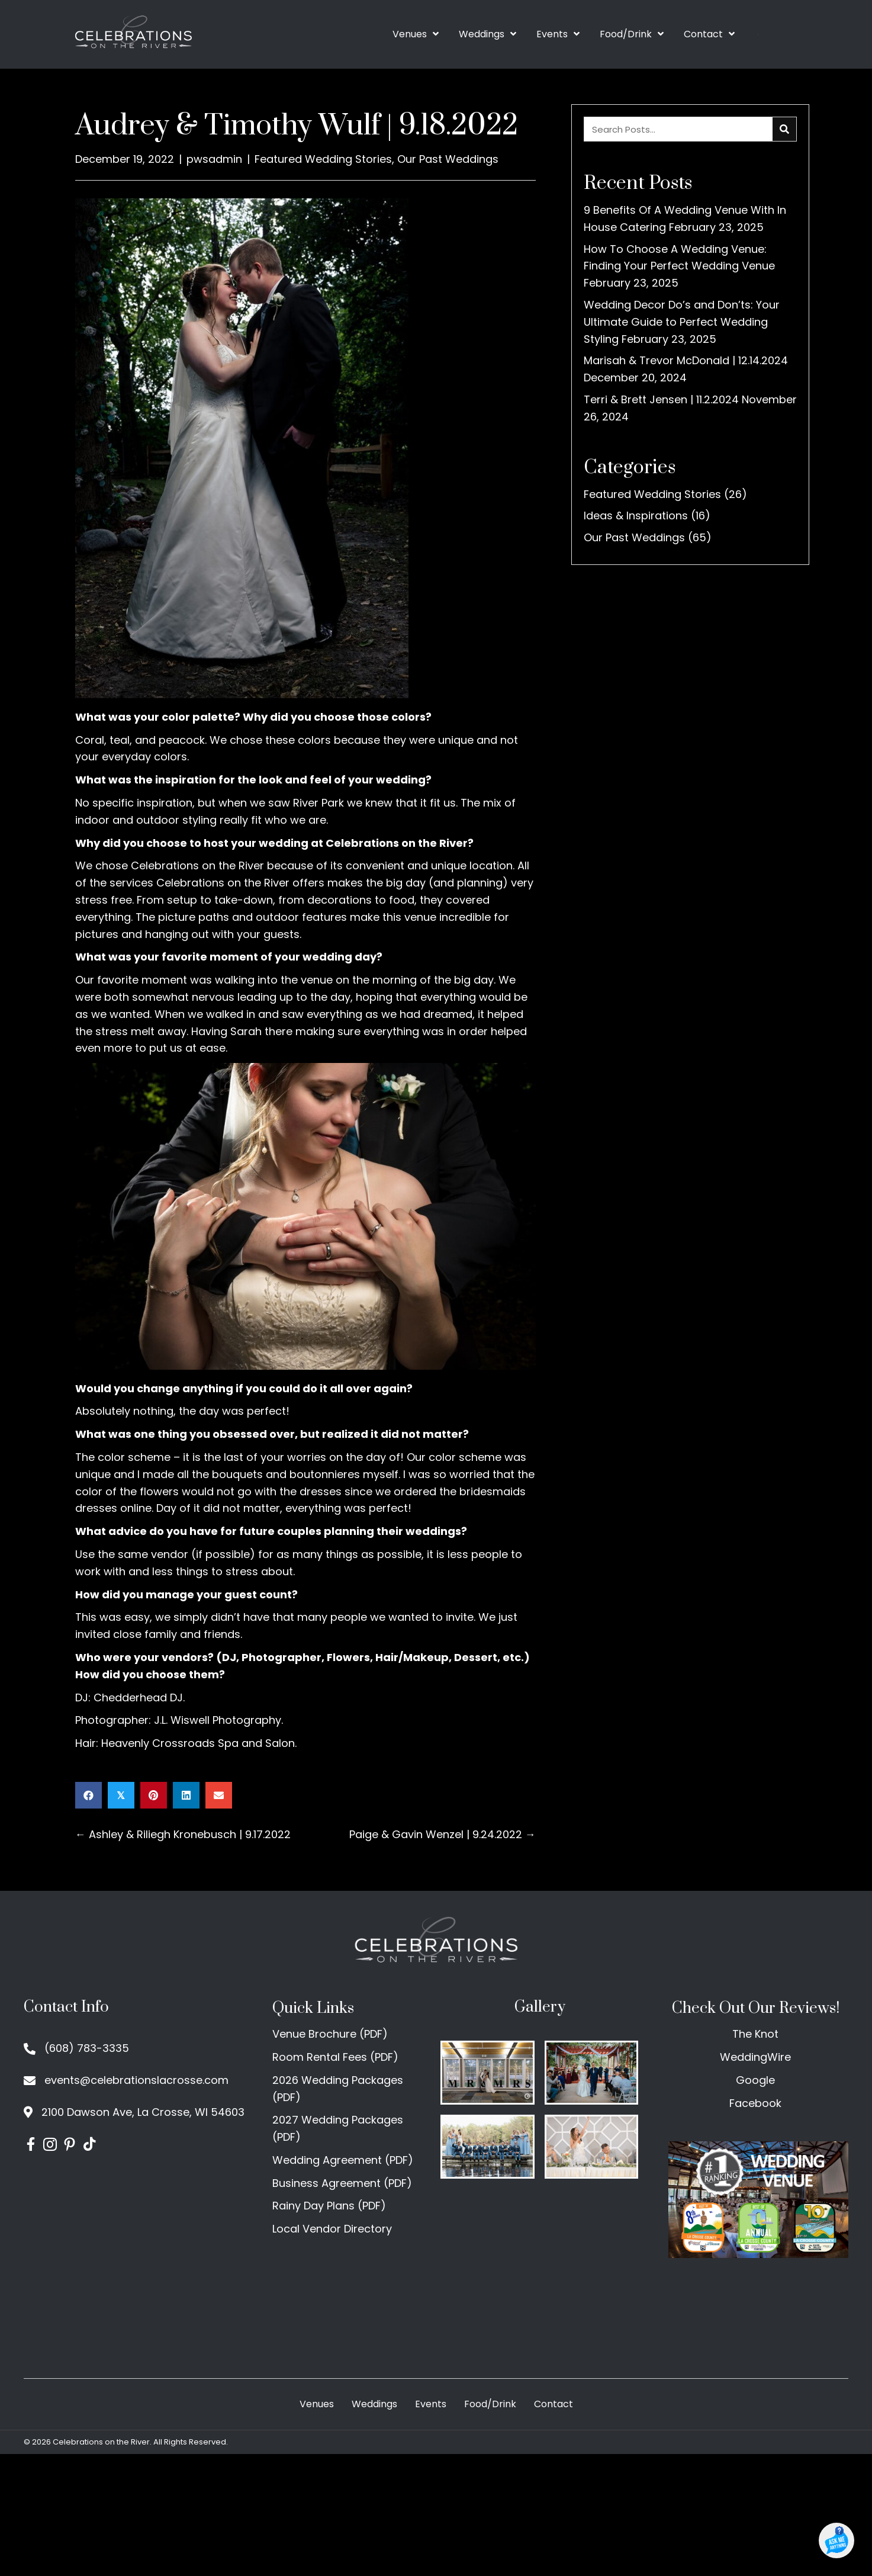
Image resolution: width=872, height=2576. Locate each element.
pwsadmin (214, 159)
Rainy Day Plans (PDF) (329, 2205)
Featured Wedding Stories (323, 159)
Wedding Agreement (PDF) (342, 2160)
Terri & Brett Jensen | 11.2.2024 (661, 399)
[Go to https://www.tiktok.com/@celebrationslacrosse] (89, 2145)
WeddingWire (755, 2057)
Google (755, 2080)
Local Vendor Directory (332, 2228)
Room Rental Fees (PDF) (335, 2057)
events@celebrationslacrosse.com (136, 2080)
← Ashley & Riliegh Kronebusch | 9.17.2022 (183, 1834)
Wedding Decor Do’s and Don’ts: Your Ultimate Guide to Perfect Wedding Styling (682, 321)
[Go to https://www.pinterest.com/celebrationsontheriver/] (69, 2146)
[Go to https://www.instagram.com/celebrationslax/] (50, 2146)
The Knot (755, 2033)
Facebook (755, 2103)
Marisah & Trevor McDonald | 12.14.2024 (686, 360)
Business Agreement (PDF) (342, 2183)
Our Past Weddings (447, 159)
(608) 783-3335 (86, 2048)
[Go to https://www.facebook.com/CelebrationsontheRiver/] (30, 2145)
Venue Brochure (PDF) (330, 2033)
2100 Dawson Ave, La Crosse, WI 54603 (142, 2112)
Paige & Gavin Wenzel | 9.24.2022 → (442, 1834)
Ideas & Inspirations (636, 515)
